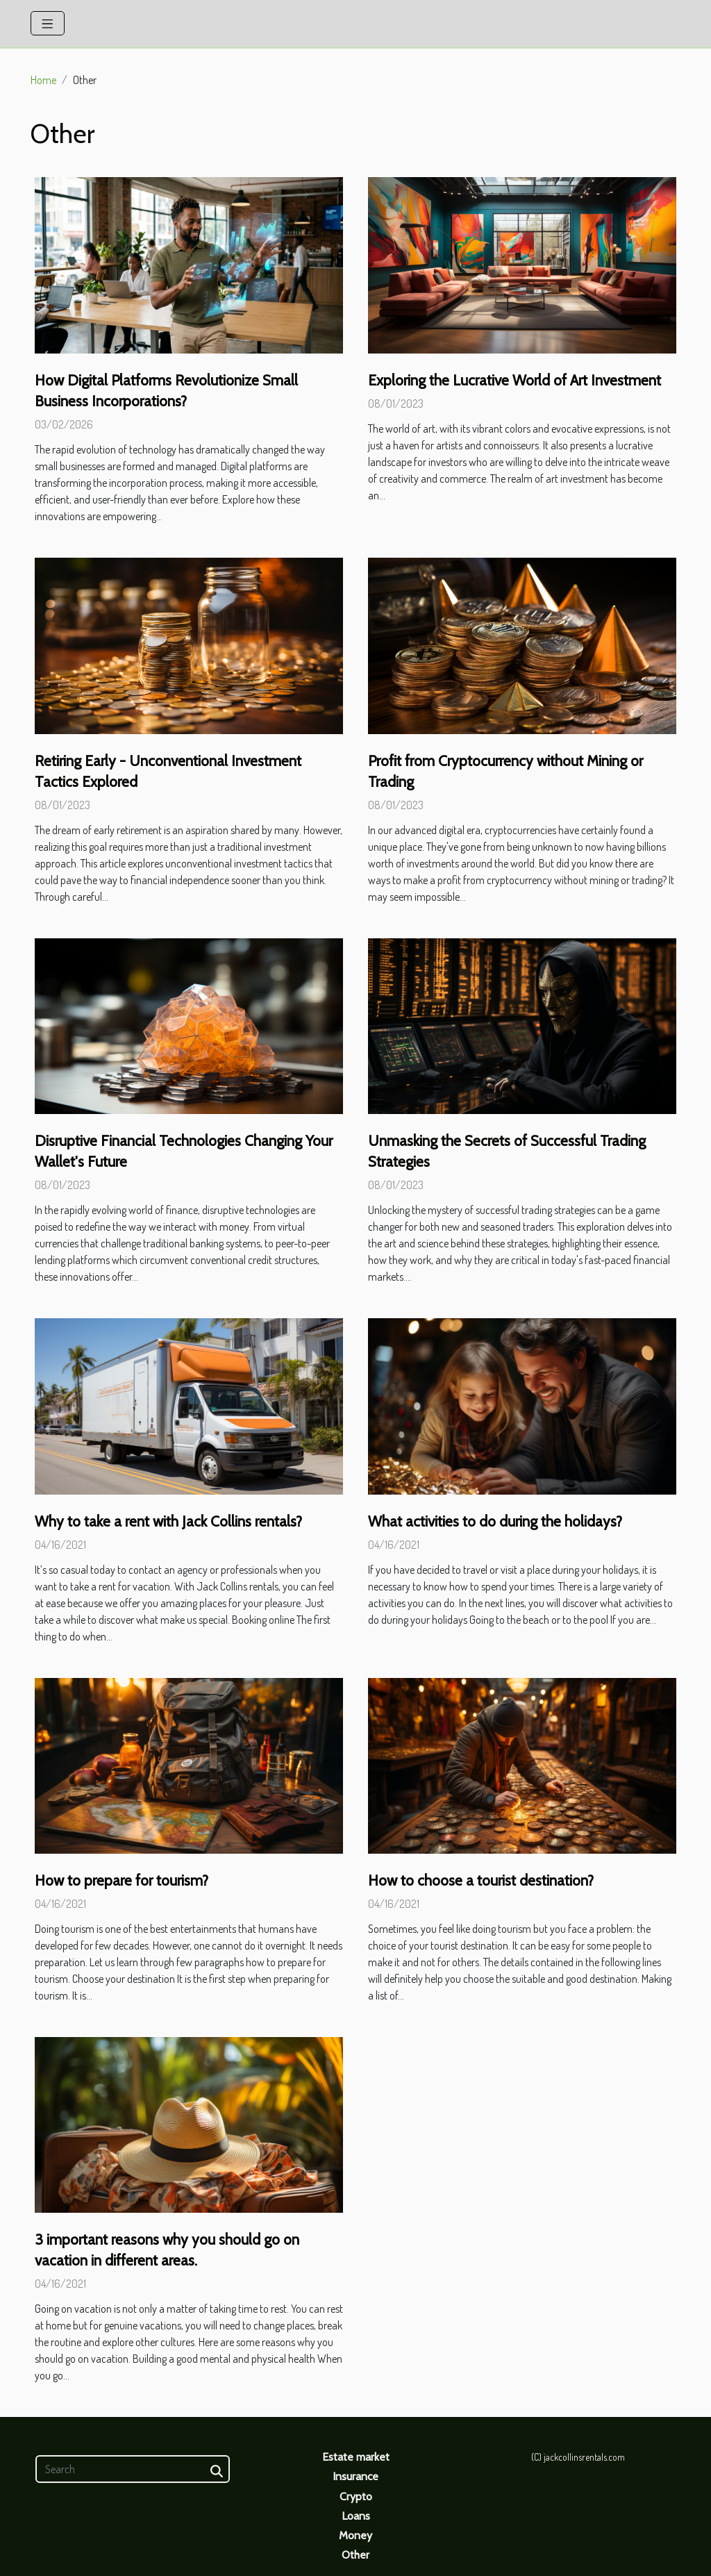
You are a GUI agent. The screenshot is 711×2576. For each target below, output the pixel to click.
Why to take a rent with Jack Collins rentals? (168, 1521)
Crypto (356, 2496)
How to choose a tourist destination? (481, 1880)
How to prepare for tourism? (121, 1880)
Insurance (355, 2476)
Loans (356, 2516)
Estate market (356, 2456)
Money (355, 2535)
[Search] (132, 2469)
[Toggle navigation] (48, 23)
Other (355, 2554)
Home (43, 80)
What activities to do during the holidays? (495, 1521)
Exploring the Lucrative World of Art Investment (514, 380)
